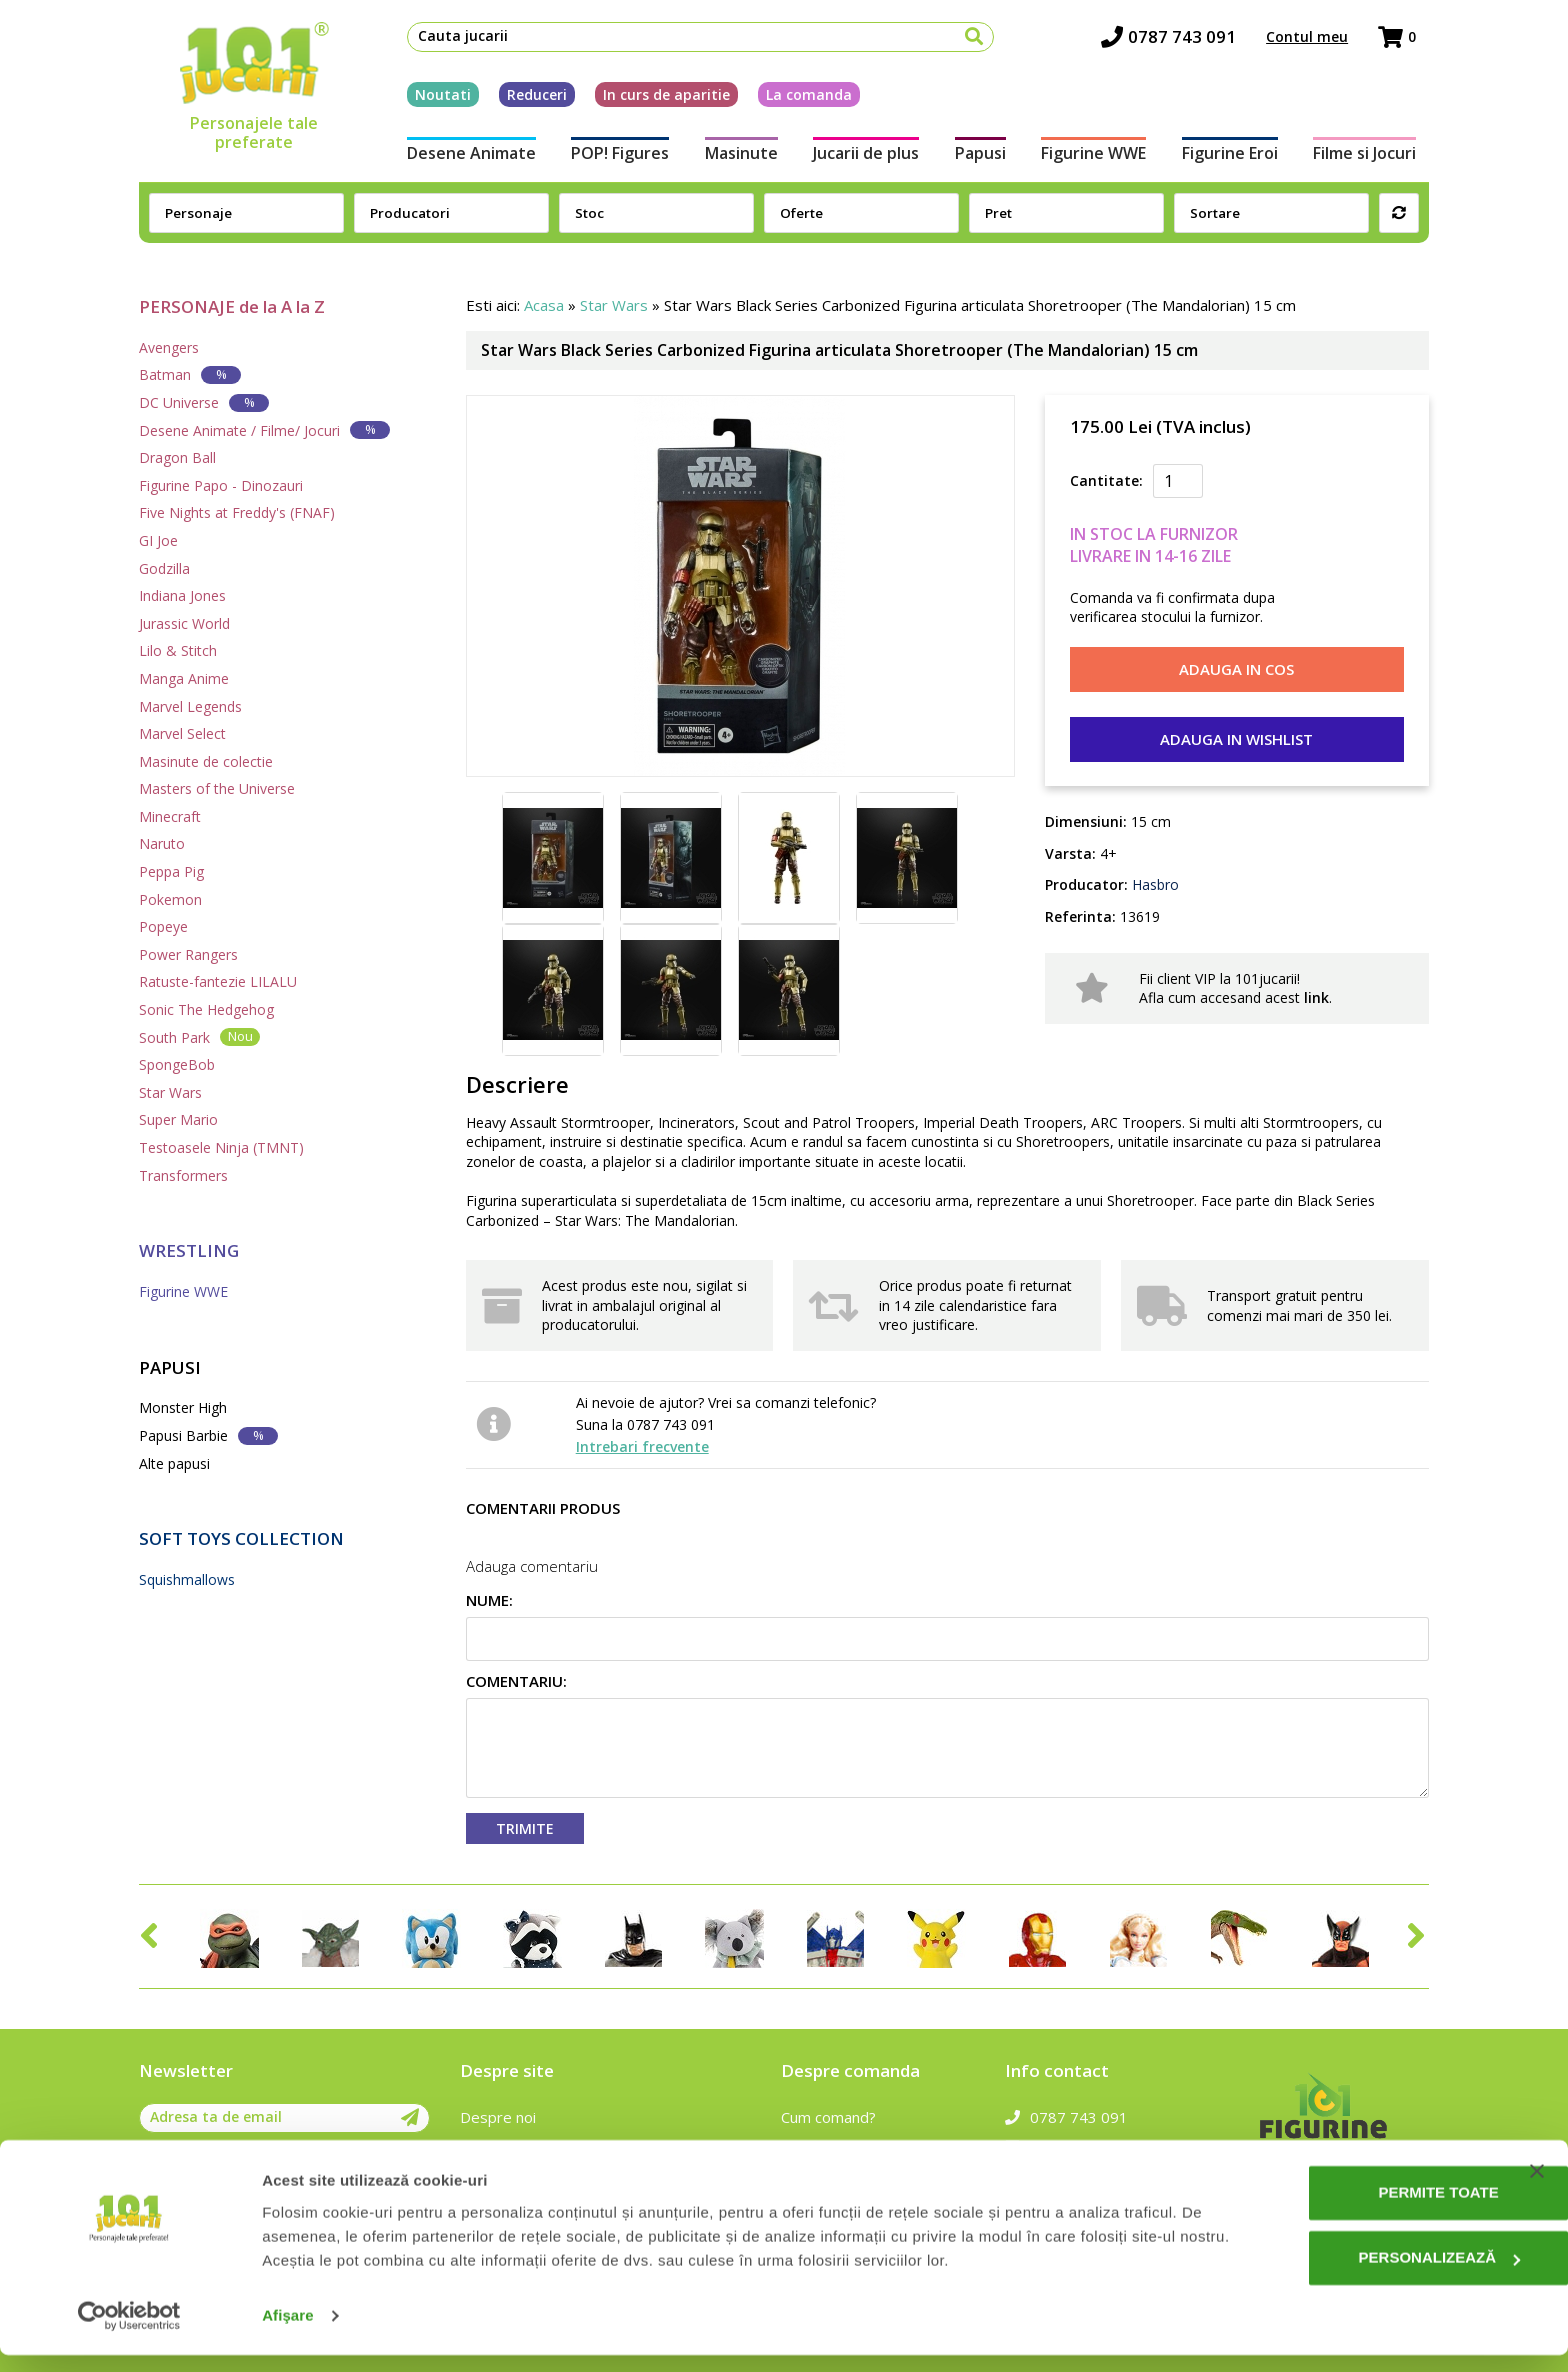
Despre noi (498, 2117)
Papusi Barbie (208, 1435)
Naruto (162, 843)
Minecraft (170, 816)
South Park (199, 1036)
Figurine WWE (1099, 158)
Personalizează (1365, 2274)
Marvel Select (182, 733)
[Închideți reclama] (1537, 2188)
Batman (190, 374)
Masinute (735, 158)
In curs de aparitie (653, 98)
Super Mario (178, 1119)
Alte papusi (174, 1463)
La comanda (796, 98)
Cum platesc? (826, 2146)
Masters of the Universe (217, 788)
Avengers (169, 347)
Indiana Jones (182, 595)
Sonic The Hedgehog (206, 1009)
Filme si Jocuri (1377, 158)
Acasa (544, 305)
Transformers (183, 1175)
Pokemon (170, 899)
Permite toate (1364, 2209)
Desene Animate (458, 158)
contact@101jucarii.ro (1092, 2146)
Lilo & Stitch (178, 650)
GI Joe (158, 540)
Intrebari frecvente (642, 1446)
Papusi (982, 158)
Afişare (288, 2332)
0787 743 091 (1181, 40)
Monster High (183, 1407)
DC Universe (204, 402)
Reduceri (524, 98)
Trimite (525, 1828)
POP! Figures (611, 158)
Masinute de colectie (206, 761)
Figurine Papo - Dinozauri (221, 485)
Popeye (163, 926)
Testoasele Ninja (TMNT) (221, 1147)
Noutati (430, 98)
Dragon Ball (177, 457)
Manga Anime (184, 678)
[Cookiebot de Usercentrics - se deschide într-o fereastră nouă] (129, 2333)
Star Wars (170, 1092)
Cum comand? (828, 2117)
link (1316, 997)
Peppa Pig (171, 871)
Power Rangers (188, 954)
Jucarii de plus (864, 158)
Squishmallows (187, 1579)
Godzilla (164, 568)
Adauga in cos (1236, 669)
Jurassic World (184, 623)
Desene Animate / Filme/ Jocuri (264, 429)
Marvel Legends (190, 706)
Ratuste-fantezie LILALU (218, 981)
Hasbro (1153, 884)
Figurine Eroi (1239, 158)
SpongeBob (177, 1064)
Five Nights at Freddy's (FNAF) (237, 512)
